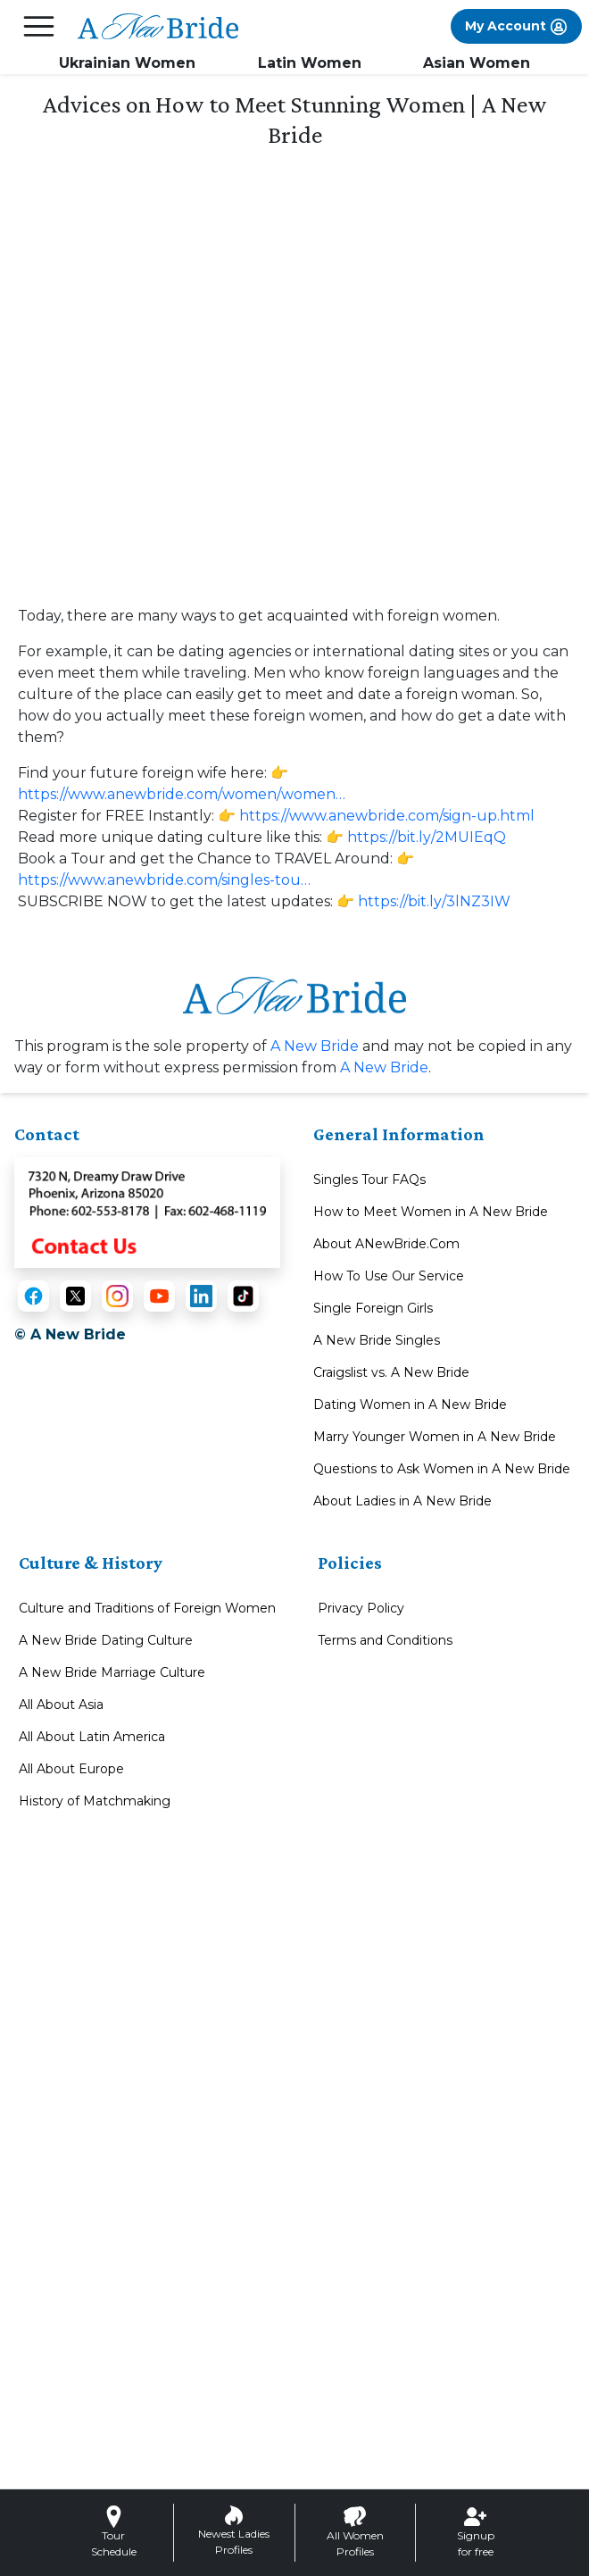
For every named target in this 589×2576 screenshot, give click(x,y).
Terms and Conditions (385, 1640)
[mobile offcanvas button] (39, 26)
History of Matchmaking (94, 1801)
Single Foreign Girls (373, 1308)
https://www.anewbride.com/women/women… (181, 794)
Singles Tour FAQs (369, 1179)
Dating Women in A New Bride (410, 1404)
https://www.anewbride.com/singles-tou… (164, 879)
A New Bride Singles (376, 1340)
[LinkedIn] (201, 1296)
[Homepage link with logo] (294, 995)
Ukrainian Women (127, 62)
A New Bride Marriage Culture (112, 1672)
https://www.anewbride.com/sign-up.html (387, 815)
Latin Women (309, 62)
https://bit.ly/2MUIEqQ (426, 837)
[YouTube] (159, 1296)
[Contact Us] (147, 1211)
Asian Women (476, 62)
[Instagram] (117, 1296)
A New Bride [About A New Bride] (314, 1046)
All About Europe (71, 1769)
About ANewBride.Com (386, 1244)
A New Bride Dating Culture (106, 1640)
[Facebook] (33, 1296)
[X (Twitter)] (75, 1296)
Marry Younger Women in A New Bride (434, 1437)
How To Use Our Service (388, 1276)
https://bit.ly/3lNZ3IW (434, 901)
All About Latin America (92, 1737)
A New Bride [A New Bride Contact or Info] (384, 1067)
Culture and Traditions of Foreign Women (147, 1608)
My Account (516, 27)
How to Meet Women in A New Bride (430, 1212)
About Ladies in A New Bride (402, 1501)
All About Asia (61, 1704)
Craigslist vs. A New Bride (391, 1372)
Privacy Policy (361, 1608)
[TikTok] (243, 1296)
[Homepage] (158, 26)
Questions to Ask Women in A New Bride (441, 1469)
